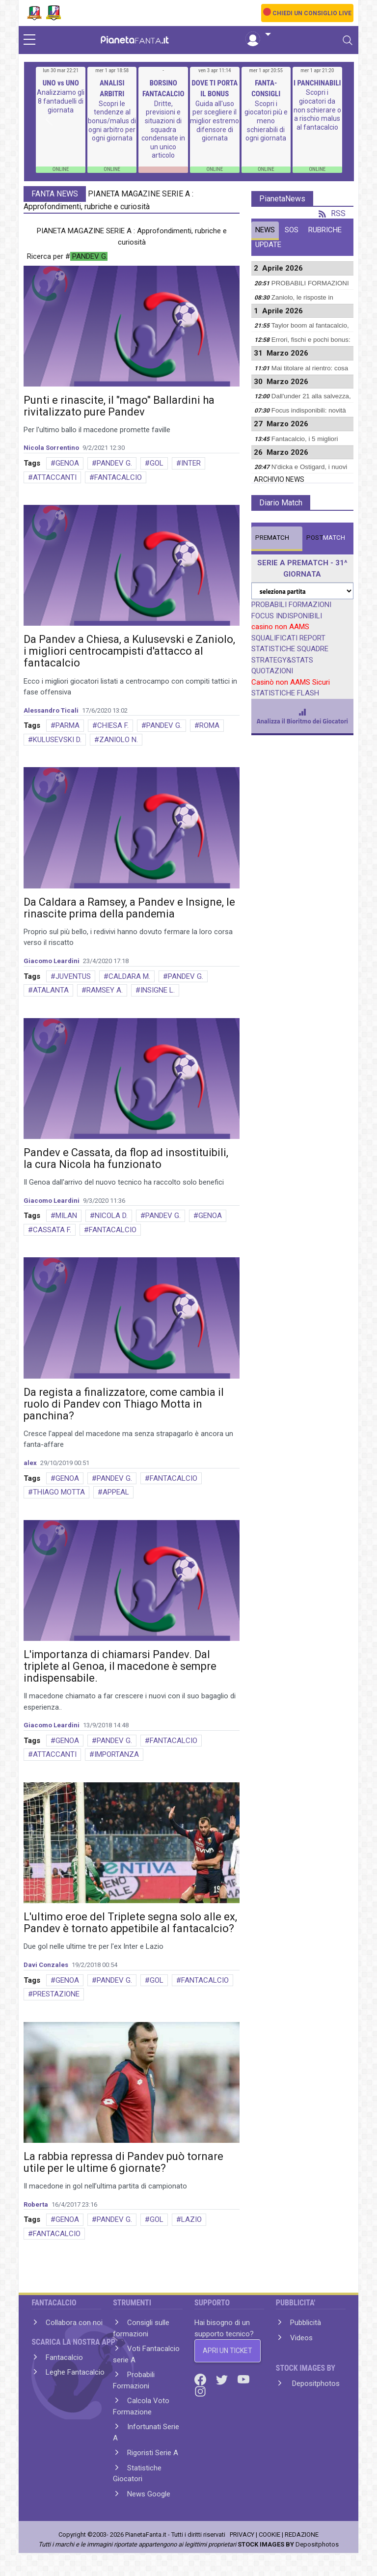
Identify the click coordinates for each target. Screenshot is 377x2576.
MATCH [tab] (272, 537)
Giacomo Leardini (52, 961)
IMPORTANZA (116, 1754)
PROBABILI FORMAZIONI (291, 604)
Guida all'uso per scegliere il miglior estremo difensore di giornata (214, 121)
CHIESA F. (113, 725)
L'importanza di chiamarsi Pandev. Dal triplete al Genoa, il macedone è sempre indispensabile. (120, 1666)
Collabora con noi (74, 2322)
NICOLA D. (111, 1215)
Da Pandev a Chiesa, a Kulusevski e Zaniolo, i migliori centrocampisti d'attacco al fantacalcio (129, 651)
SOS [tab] (291, 229)
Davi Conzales (46, 1964)
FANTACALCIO (118, 477)
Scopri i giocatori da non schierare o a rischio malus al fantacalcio (317, 109)
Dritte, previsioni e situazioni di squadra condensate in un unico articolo (163, 130)
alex (30, 1463)
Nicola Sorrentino (51, 447)
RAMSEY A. (104, 990)
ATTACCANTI (55, 477)
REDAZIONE (302, 2534)
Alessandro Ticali (51, 710)
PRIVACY (242, 2534)
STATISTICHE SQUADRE (289, 648)
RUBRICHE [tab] (325, 229)
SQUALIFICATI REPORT (288, 638)
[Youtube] (243, 2379)
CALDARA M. (129, 976)
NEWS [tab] (265, 229)
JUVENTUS (73, 976)
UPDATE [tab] (268, 244)
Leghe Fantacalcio (75, 2372)
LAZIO (191, 2219)
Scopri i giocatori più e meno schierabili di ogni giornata (266, 121)
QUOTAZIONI (272, 670)
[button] (258, 35)
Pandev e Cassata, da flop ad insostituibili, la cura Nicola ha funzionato (126, 1158)
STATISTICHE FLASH (285, 693)
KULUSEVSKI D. (57, 739)
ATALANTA (51, 990)
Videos (301, 2337)
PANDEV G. (114, 463)
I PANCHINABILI (317, 83)
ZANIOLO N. (118, 739)
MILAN (66, 1215)
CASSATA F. (52, 1229)
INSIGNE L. (157, 990)
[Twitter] (223, 2379)
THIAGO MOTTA (59, 1492)
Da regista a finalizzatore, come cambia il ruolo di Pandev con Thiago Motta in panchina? (124, 1404)
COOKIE (269, 2534)
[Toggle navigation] (347, 40)
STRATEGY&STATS (282, 660)
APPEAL (116, 1492)
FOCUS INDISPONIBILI (286, 615)
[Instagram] (200, 2390)
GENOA (67, 463)
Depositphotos (315, 2383)
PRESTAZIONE (56, 1994)
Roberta (36, 2204)
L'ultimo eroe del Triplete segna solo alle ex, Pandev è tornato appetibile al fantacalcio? (130, 1923)
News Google (148, 2494)
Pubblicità (305, 2322)
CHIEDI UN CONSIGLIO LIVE (311, 13)
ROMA (209, 725)
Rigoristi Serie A (152, 2452)
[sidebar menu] (29, 40)
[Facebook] (201, 2379)
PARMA (67, 725)
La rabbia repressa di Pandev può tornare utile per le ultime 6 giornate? (123, 2162)
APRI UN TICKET (227, 2350)
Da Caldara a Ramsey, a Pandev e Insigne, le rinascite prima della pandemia (129, 908)
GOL (156, 463)
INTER (191, 463)
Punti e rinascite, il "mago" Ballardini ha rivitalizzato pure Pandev (119, 406)
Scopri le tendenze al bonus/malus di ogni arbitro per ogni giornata (112, 121)
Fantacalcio (64, 2357)
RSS (332, 213)
